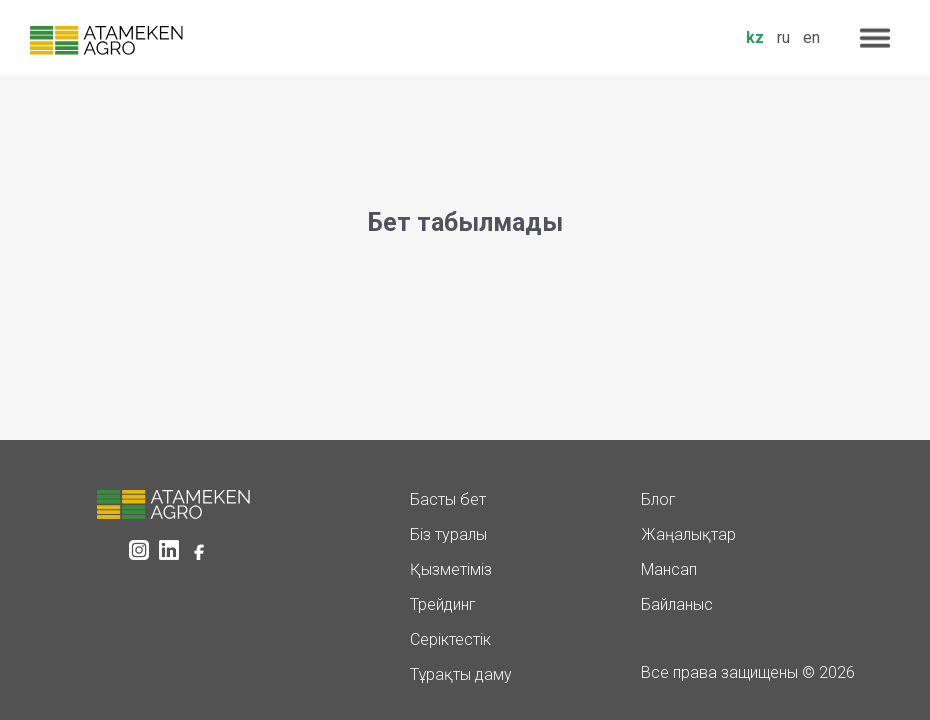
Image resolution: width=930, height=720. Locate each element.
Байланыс (677, 604)
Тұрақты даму (461, 674)
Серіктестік (450, 639)
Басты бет (448, 499)
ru (783, 37)
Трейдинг (443, 604)
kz (755, 37)
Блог (658, 499)
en (811, 37)
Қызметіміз (451, 569)
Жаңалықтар (688, 534)
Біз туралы (448, 534)
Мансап (669, 569)
